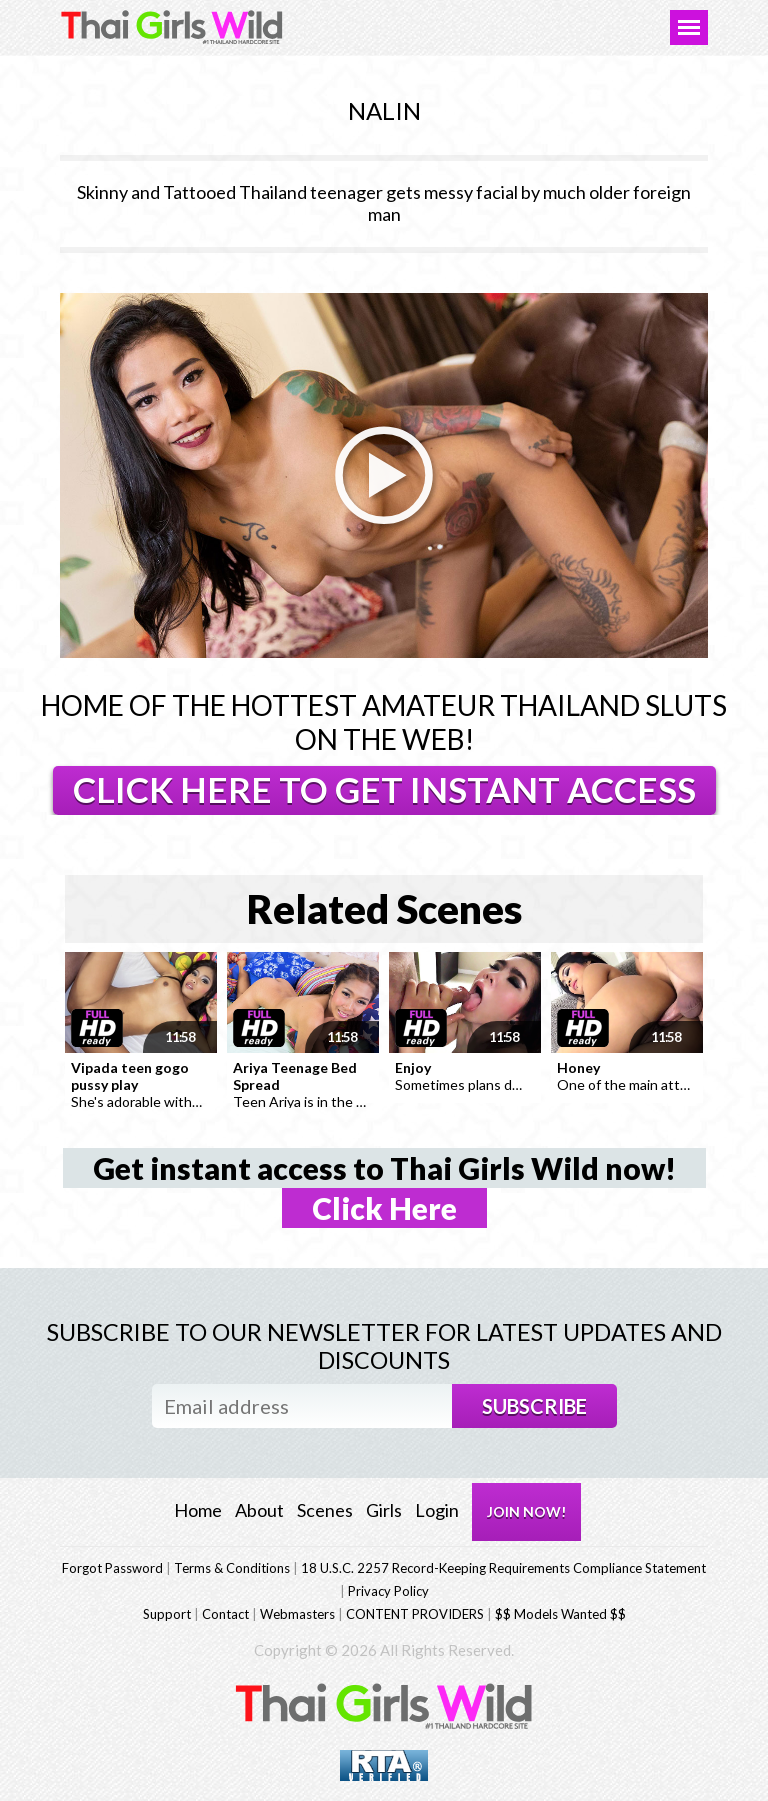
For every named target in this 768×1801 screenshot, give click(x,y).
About (259, 1510)
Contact (225, 1614)
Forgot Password (112, 1568)
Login (437, 1510)
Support (167, 1614)
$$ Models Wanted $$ (560, 1614)
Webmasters (297, 1614)
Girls (384, 1510)
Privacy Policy (388, 1591)
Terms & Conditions (232, 1568)
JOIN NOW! (526, 1511)
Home (198, 1510)
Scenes (325, 1510)
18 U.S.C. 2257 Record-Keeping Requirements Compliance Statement (503, 1568)
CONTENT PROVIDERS (415, 1614)
